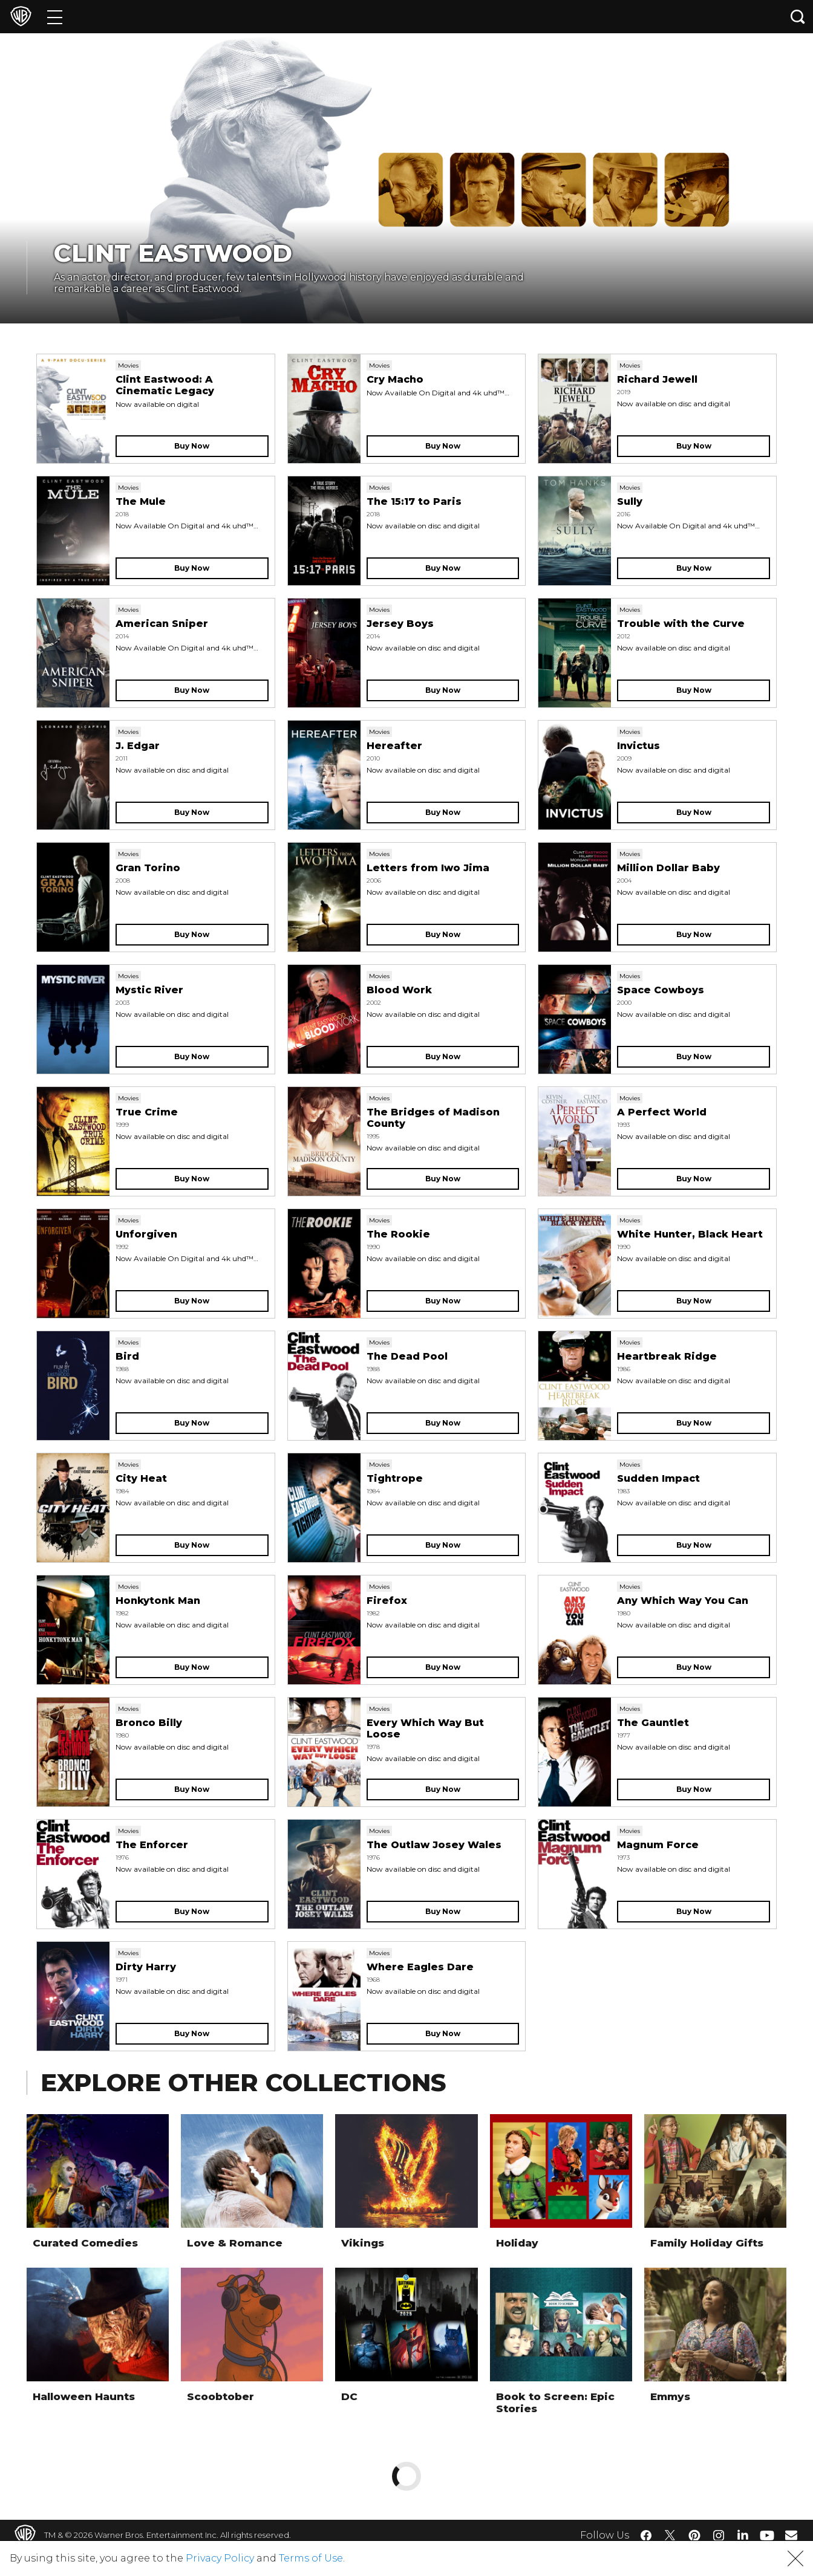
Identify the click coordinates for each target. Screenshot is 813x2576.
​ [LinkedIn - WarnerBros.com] (743, 2534)
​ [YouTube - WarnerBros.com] (767, 2535)
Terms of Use (311, 2558)
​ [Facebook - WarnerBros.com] (646, 2535)
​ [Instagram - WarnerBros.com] (718, 2535)
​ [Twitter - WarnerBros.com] (670, 2535)
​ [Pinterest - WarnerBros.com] (694, 2535)
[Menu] (54, 16)
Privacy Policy (220, 2558)
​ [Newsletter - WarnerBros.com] (791, 2535)
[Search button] (798, 16)
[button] (795, 2558)
